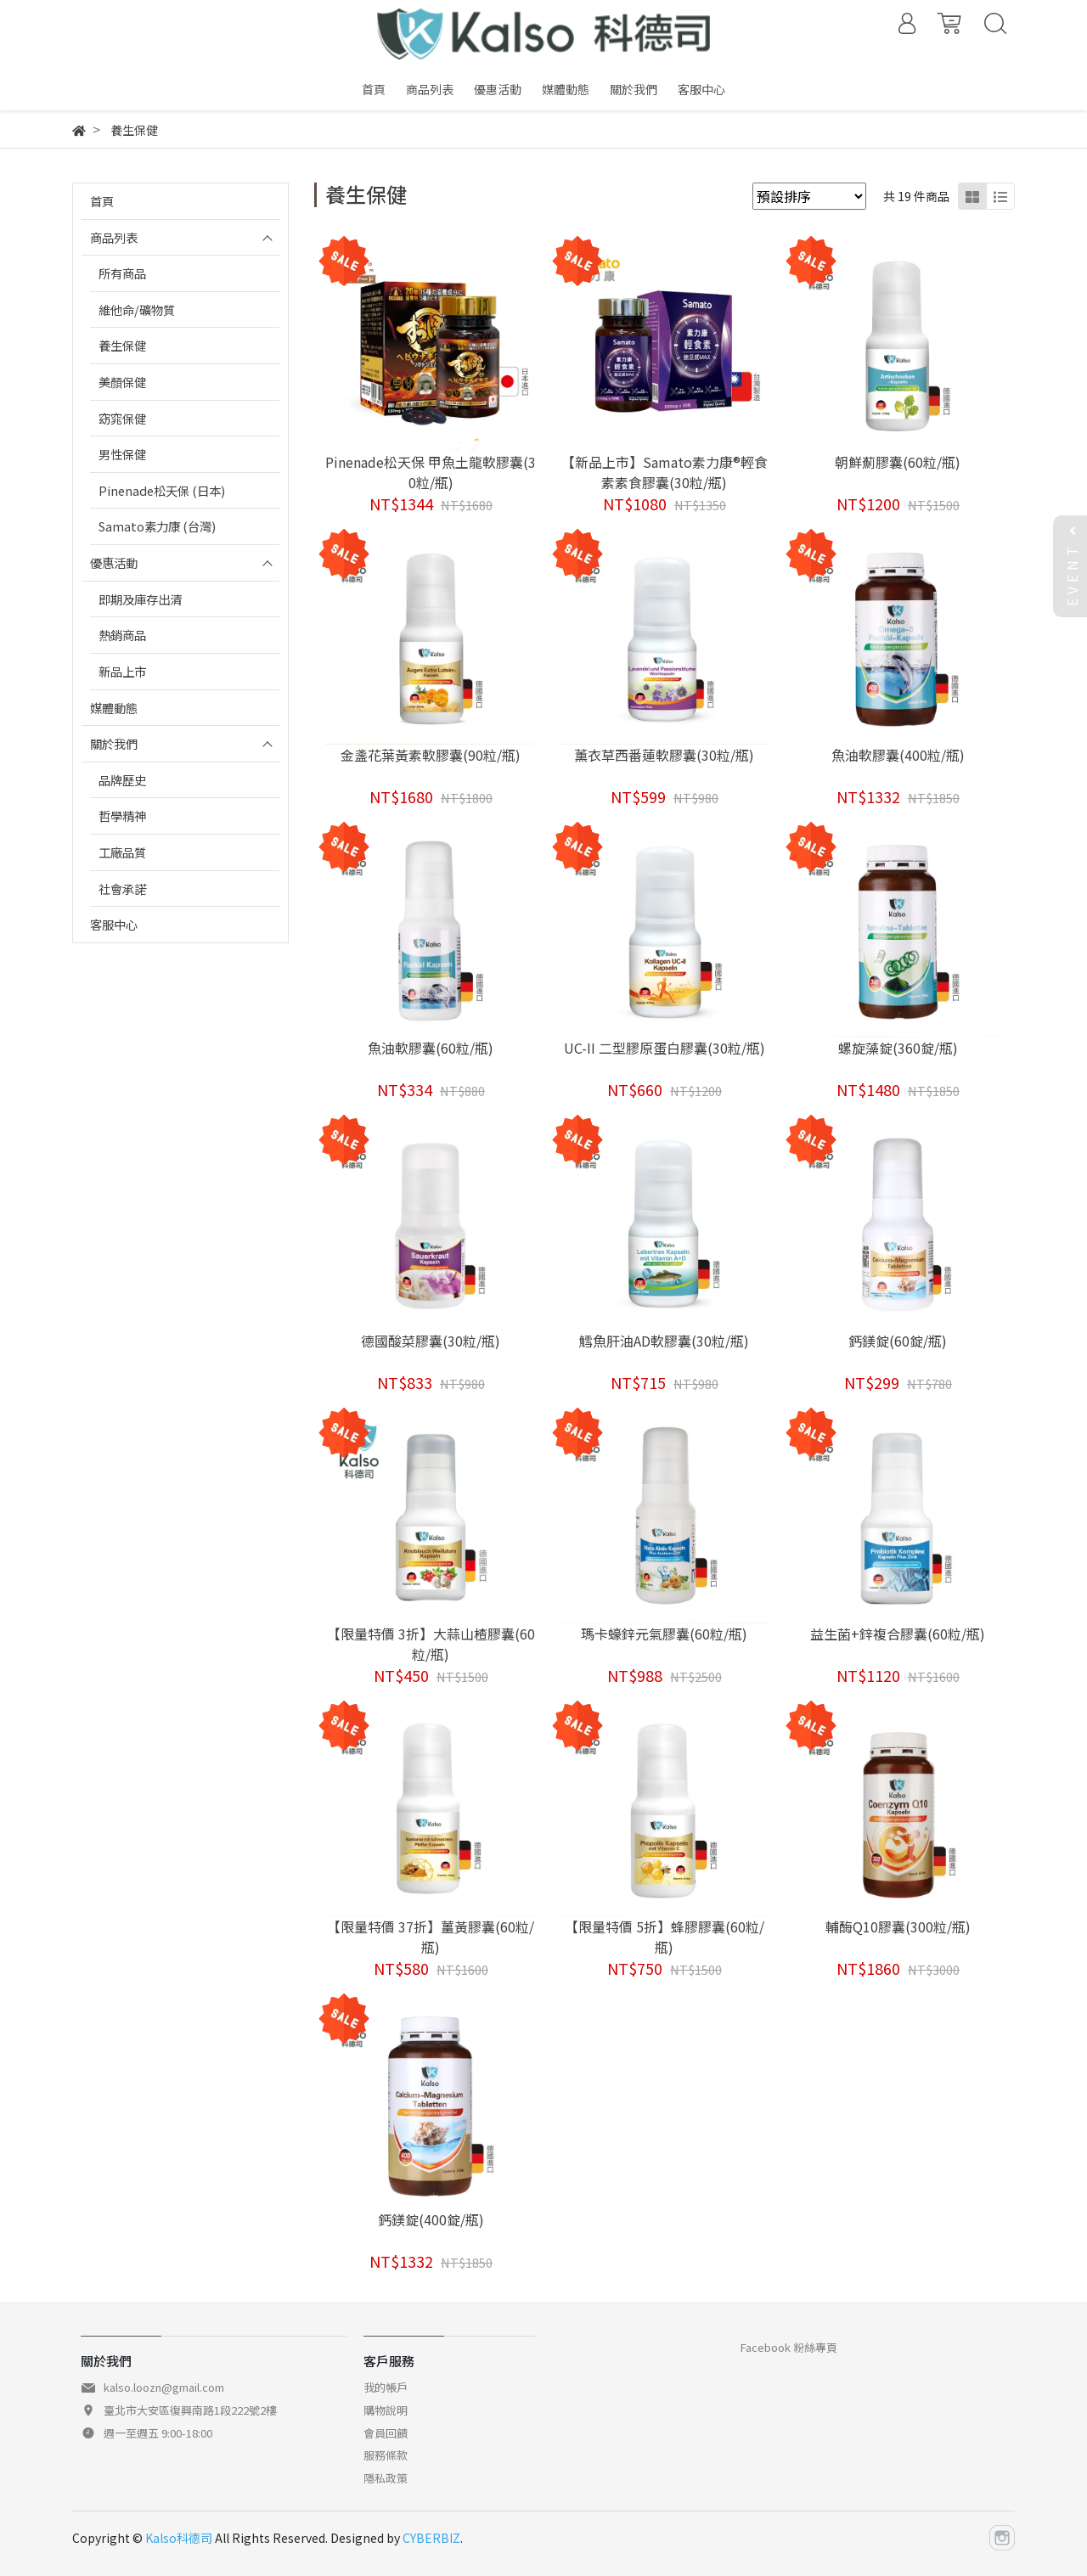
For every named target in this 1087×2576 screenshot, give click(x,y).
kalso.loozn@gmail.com (164, 2387)
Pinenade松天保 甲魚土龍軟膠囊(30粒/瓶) (430, 472)
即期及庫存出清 (140, 599)
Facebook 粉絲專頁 (789, 2347)
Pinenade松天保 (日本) (162, 490)
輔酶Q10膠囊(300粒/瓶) (898, 1926)
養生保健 (122, 345)
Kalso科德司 (178, 2537)
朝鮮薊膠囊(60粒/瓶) (897, 462)
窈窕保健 (122, 418)
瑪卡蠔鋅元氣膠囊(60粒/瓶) (664, 1633)
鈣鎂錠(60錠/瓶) (897, 1340)
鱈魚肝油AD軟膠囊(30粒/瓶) (664, 1340)
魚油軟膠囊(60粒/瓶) (430, 1048)
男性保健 (122, 454)
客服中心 (114, 924)
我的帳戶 (385, 2387)
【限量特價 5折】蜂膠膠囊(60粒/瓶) (664, 1936)
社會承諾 (122, 888)
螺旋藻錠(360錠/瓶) (898, 1048)
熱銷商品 (122, 635)
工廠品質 (122, 852)
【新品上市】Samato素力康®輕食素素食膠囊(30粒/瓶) (664, 472)
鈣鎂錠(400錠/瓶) (431, 2219)
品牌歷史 (122, 780)
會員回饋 (385, 2433)
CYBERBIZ (431, 2537)
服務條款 (385, 2455)
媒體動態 (114, 708)
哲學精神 (122, 815)
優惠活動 (114, 562)
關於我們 (114, 743)
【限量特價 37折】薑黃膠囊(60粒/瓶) (430, 1936)
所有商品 (122, 273)
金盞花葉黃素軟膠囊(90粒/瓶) (431, 755)
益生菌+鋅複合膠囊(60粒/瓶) (897, 1633)
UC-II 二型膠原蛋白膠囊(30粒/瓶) (664, 1048)
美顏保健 (122, 382)
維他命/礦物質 (137, 309)
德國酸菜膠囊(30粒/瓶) (430, 1340)
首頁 (102, 201)
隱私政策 (385, 2478)
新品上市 (122, 671)
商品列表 (114, 237)
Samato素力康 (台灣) (157, 526)
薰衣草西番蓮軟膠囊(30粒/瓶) (664, 755)
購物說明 (385, 2410)
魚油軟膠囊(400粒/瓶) (898, 755)
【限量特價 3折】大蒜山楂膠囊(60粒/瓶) (431, 1643)
